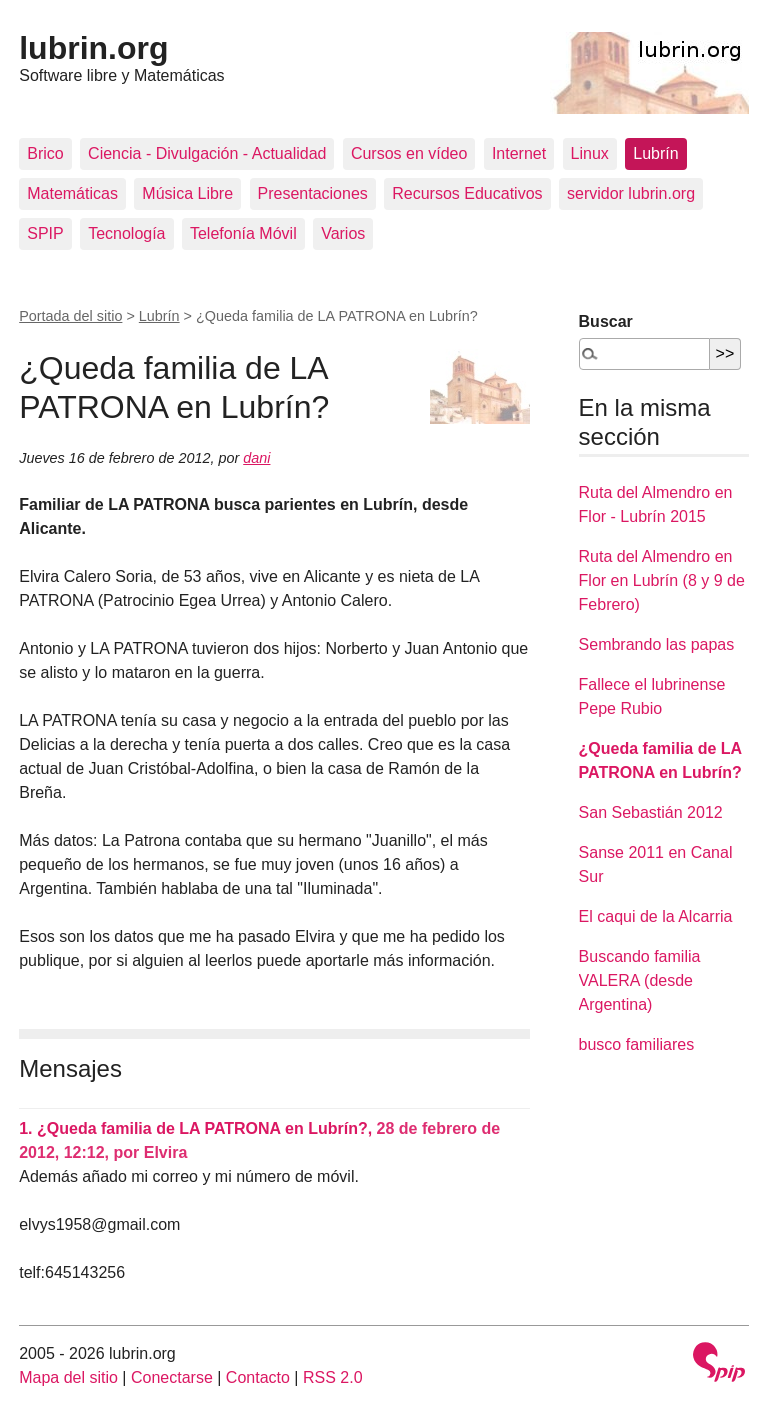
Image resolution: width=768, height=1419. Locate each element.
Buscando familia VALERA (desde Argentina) (640, 980)
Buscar (606, 321)
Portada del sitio (70, 316)
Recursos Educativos (467, 193)
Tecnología (126, 233)
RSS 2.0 (333, 1377)
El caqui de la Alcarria (656, 916)
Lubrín (655, 153)
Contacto (258, 1377)
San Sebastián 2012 (651, 812)
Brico (45, 153)
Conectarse (172, 1377)
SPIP (45, 233)
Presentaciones (313, 193)
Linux (590, 153)
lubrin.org (93, 48)
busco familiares (637, 1044)
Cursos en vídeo (409, 153)
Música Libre (187, 193)
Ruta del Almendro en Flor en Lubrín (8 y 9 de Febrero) (662, 580)
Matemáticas (72, 193)
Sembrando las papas (657, 644)
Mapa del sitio (68, 1377)
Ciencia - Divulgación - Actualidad (207, 153)
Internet (519, 153)
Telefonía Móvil (243, 233)
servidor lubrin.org (631, 193)
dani (256, 458)
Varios (343, 233)
